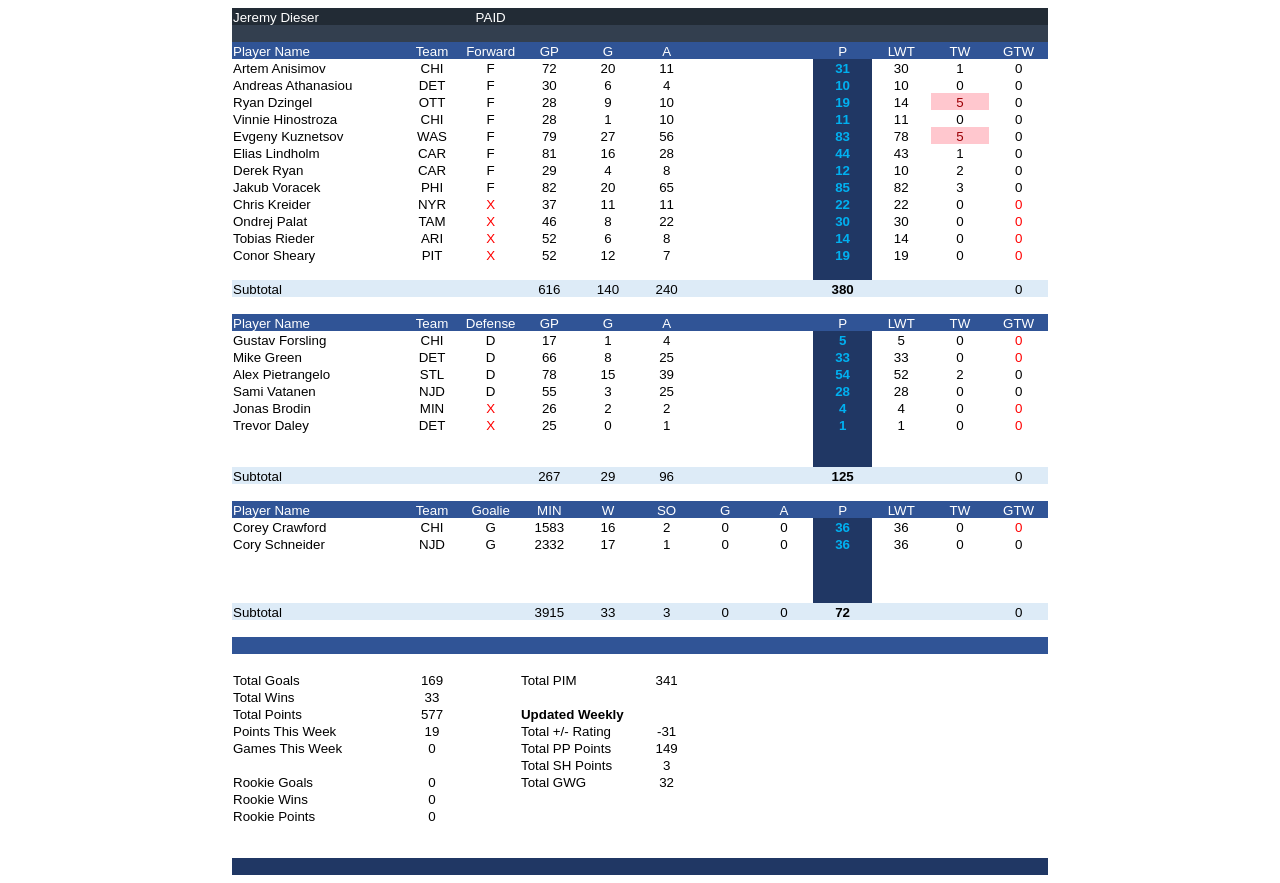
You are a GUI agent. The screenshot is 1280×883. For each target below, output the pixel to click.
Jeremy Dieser (276, 17)
